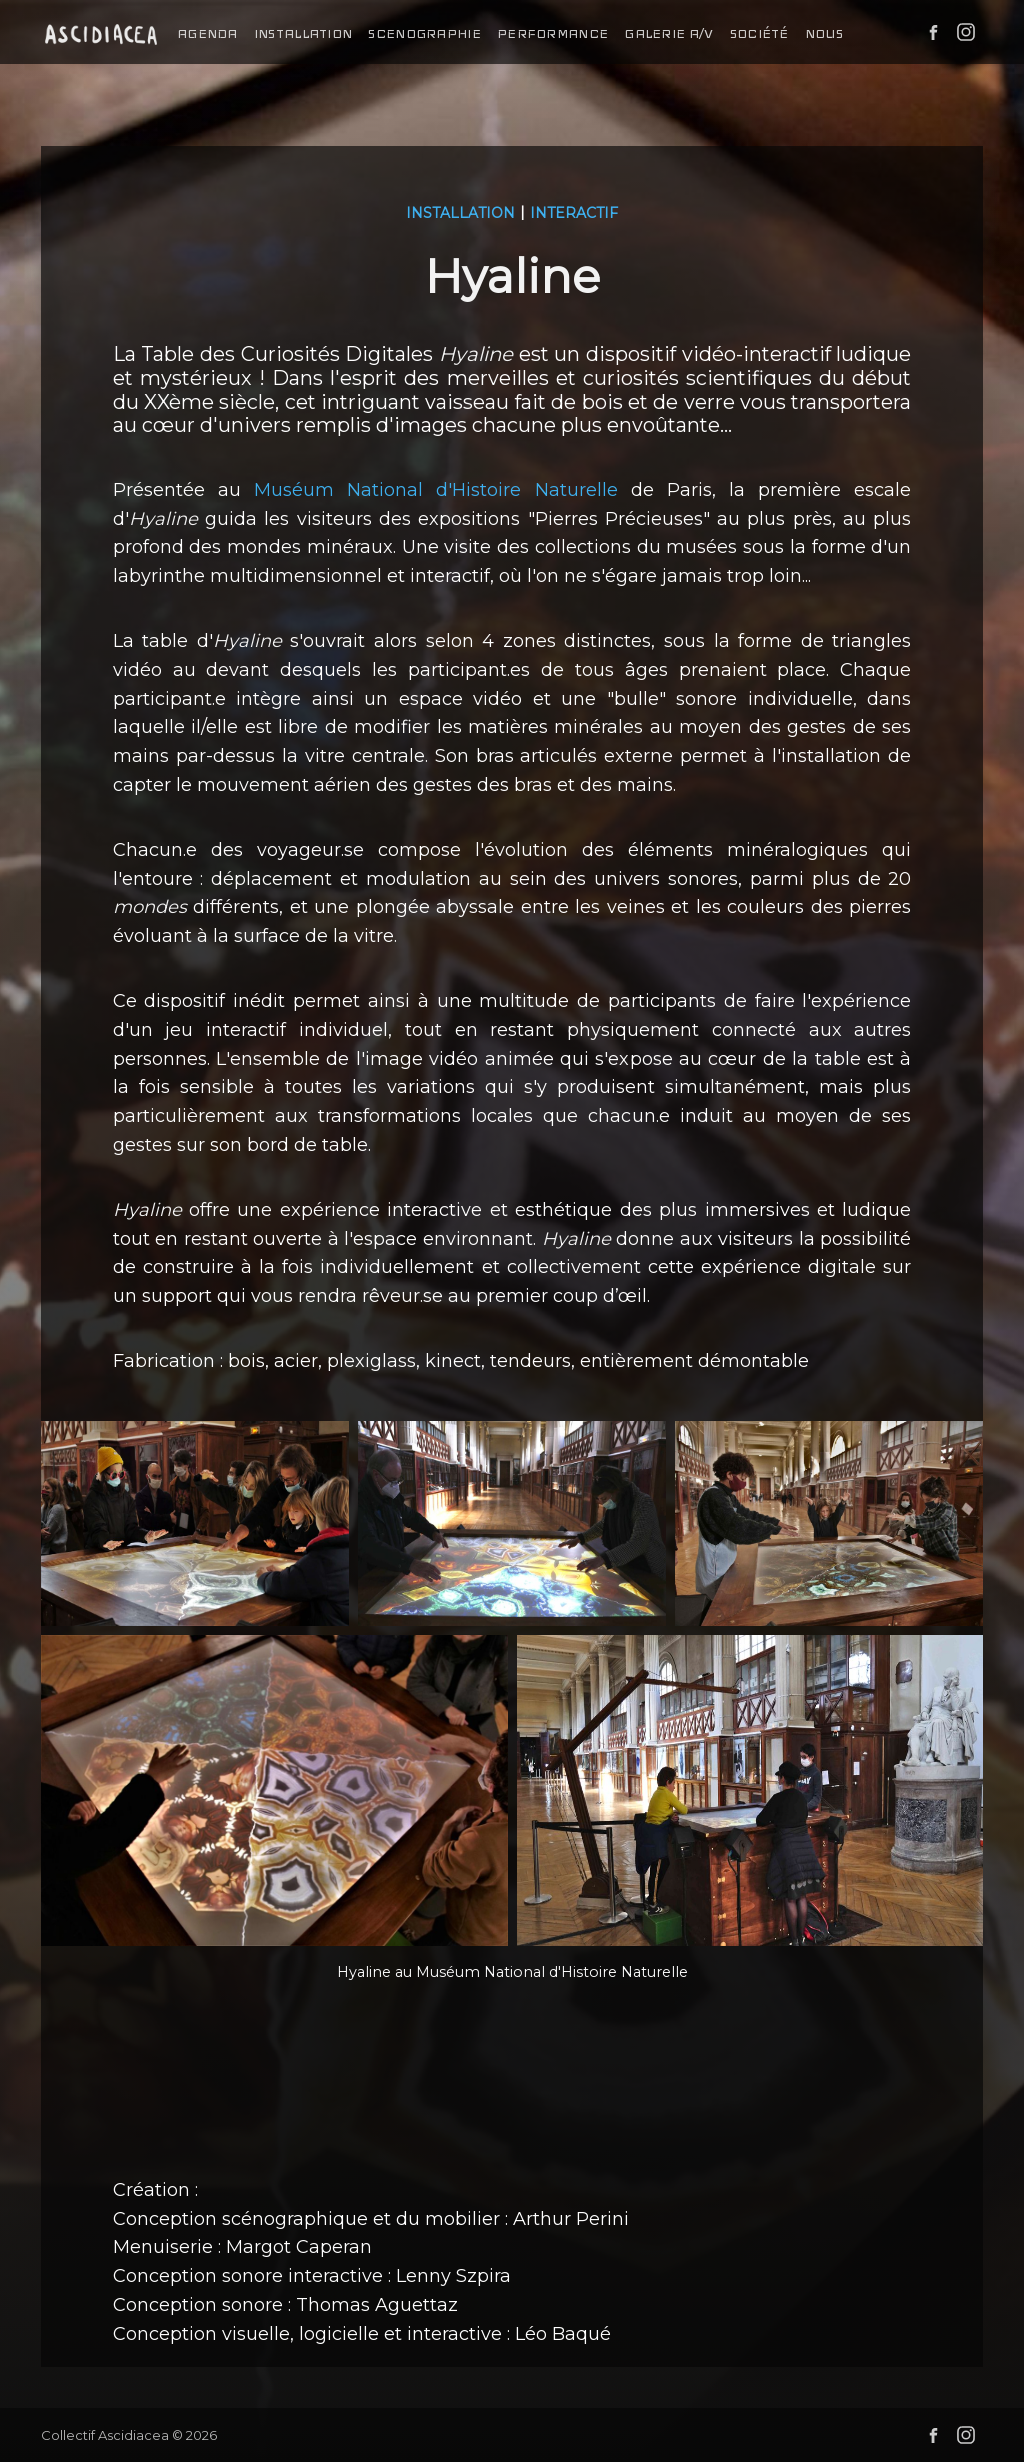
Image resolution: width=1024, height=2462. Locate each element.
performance (552, 34)
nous (824, 34)
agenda (207, 34)
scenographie (424, 34)
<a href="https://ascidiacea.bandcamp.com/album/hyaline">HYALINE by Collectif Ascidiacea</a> (512, 2098)
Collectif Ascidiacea (105, 2435)
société (759, 34)
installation (303, 34)
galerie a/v (668, 34)
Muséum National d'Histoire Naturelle (436, 490)
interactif (574, 213)
